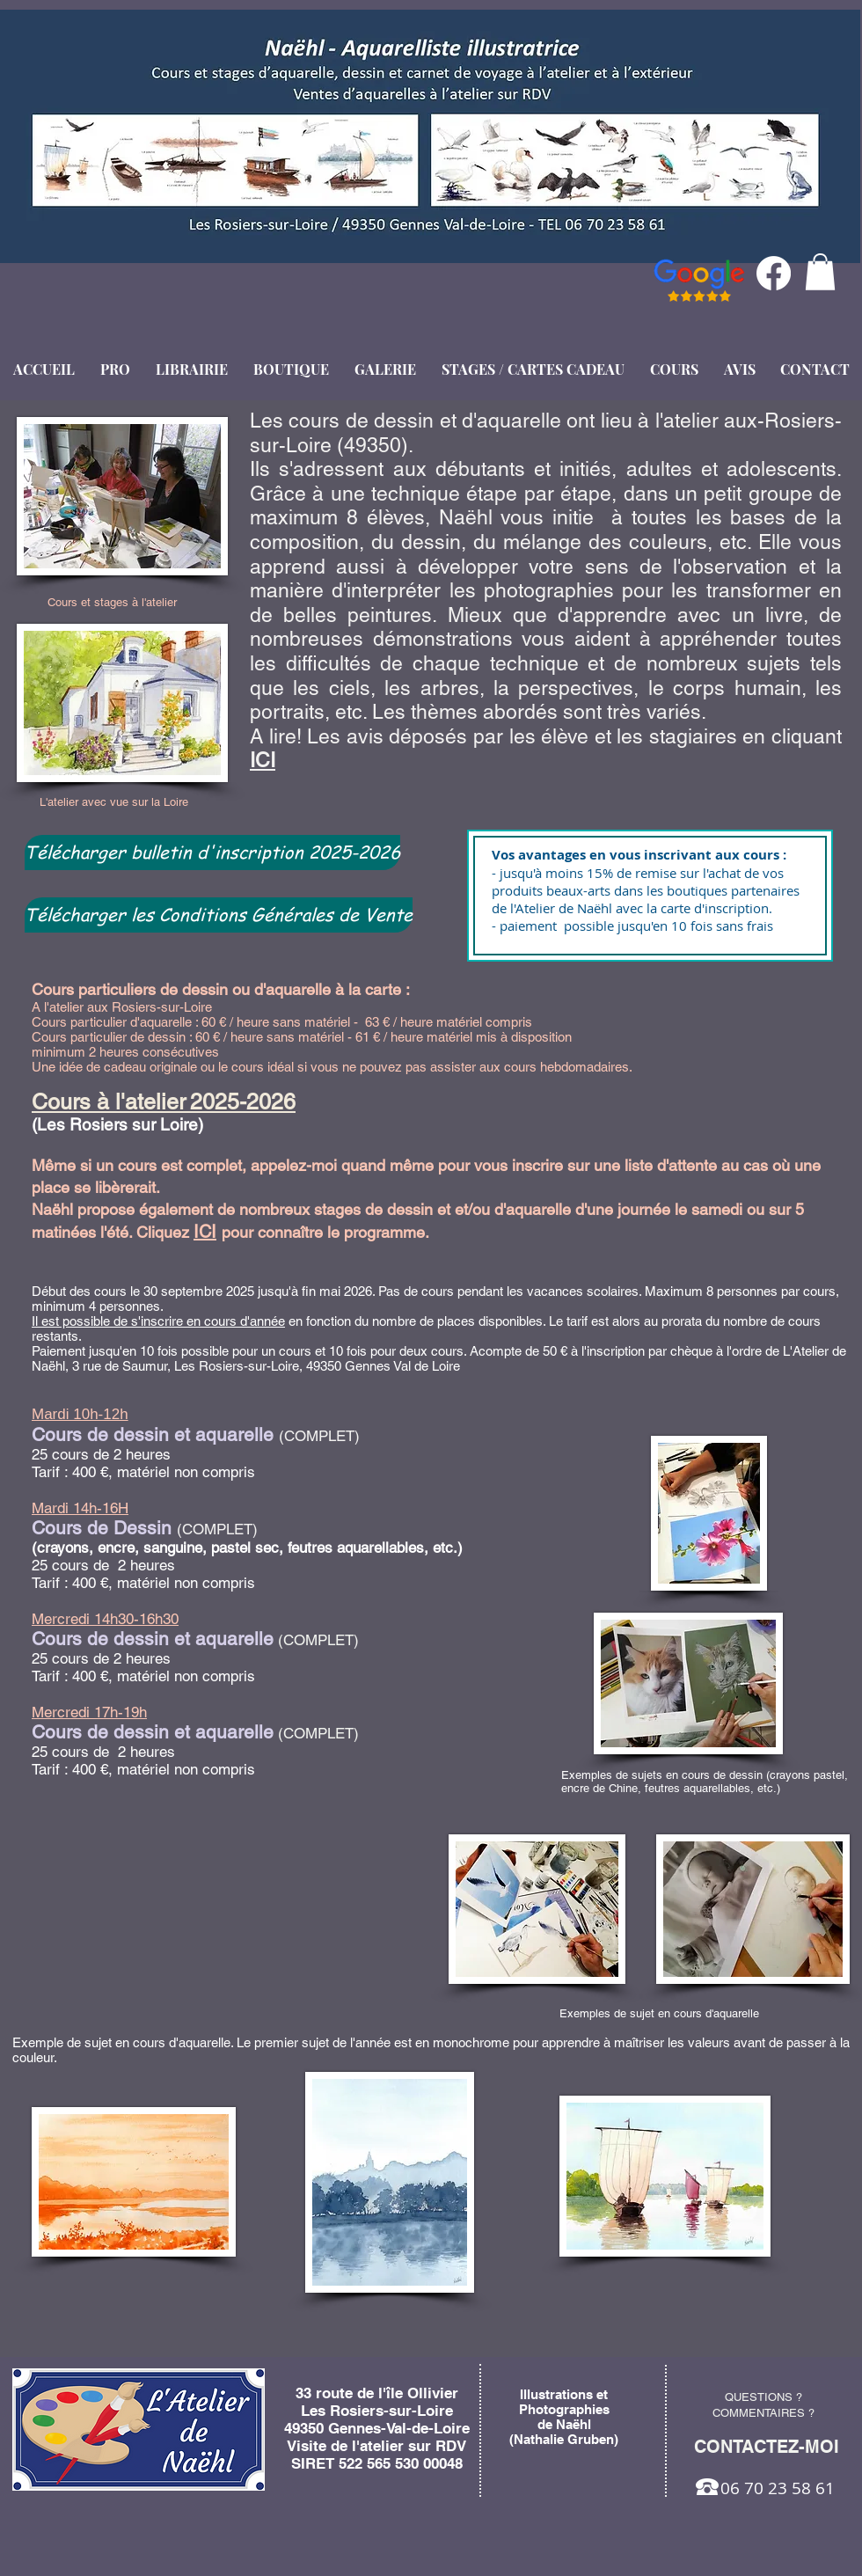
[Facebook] (773, 273)
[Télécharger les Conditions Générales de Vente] (219, 915)
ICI (262, 760)
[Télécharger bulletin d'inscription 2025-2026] (212, 852)
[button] (820, 271)
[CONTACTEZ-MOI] (766, 2446)
